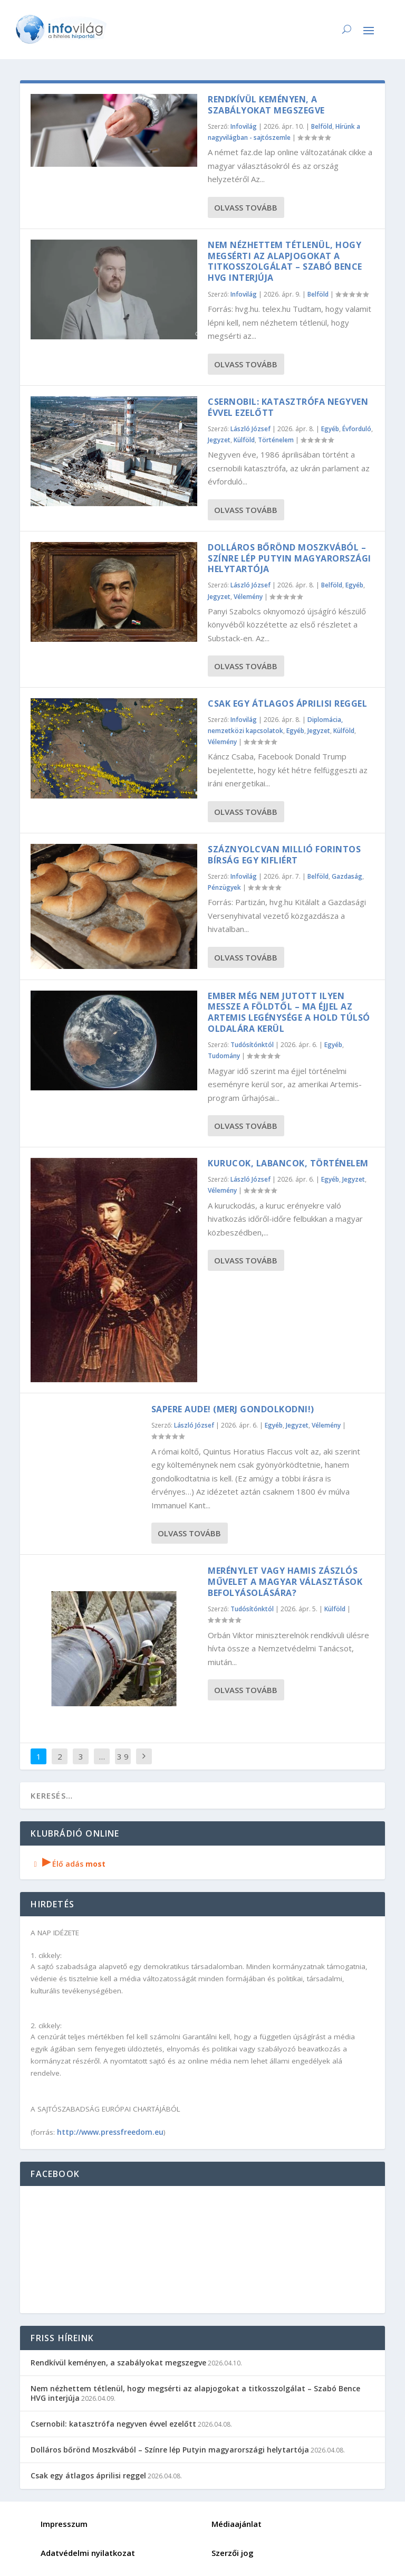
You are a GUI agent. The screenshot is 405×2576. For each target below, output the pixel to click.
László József (250, 428)
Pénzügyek (224, 887)
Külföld (244, 439)
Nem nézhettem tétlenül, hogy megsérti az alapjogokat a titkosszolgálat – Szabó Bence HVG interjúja (285, 261)
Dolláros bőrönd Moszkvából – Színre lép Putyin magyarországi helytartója (289, 558)
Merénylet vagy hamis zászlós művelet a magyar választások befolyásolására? (285, 1582)
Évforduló (356, 428)
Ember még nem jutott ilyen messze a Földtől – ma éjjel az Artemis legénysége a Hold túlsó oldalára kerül (289, 1012)
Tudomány (224, 1055)
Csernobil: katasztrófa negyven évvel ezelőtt (288, 407)
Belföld (321, 126)
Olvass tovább (245, 207)
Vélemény (248, 596)
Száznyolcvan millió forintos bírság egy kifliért (284, 854)
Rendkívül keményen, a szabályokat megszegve (266, 104)
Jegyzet (219, 439)
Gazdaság (347, 876)
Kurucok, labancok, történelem (288, 1163)
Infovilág (243, 126)
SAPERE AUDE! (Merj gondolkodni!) (232, 1409)
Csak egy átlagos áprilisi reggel (287, 703)
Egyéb (330, 428)
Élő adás (68, 1864)
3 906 (123, 1764)
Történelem (276, 439)
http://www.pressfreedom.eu (110, 2132)
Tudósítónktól (252, 1044)
